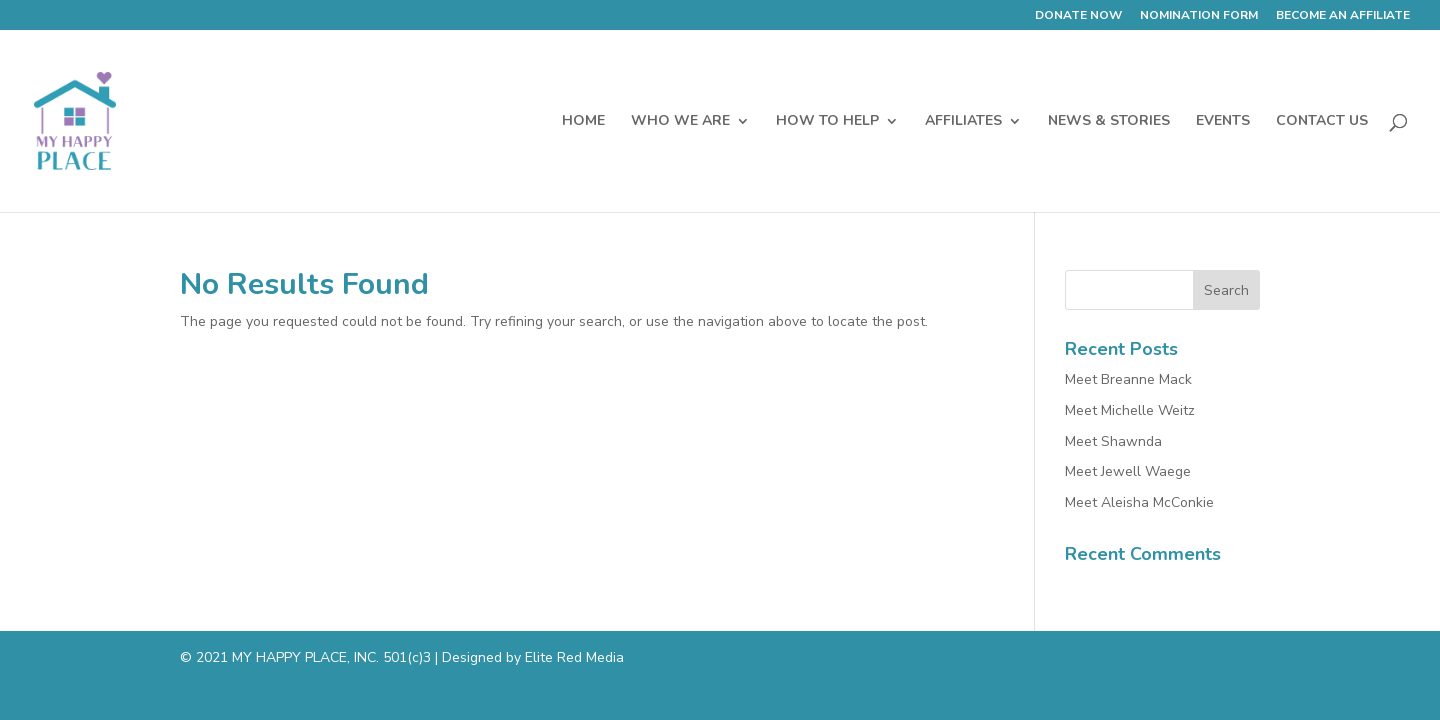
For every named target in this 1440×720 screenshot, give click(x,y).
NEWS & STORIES (1109, 122)
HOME (583, 122)
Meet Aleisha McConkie (1139, 502)
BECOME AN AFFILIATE (1343, 16)
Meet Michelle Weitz (1130, 410)
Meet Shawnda (1113, 441)
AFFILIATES (963, 122)
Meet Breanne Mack (1128, 379)
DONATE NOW (1078, 16)
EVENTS (1223, 122)
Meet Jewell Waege (1128, 471)
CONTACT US (1322, 122)
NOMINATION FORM (1199, 16)
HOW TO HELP (827, 122)
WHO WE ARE (680, 122)
